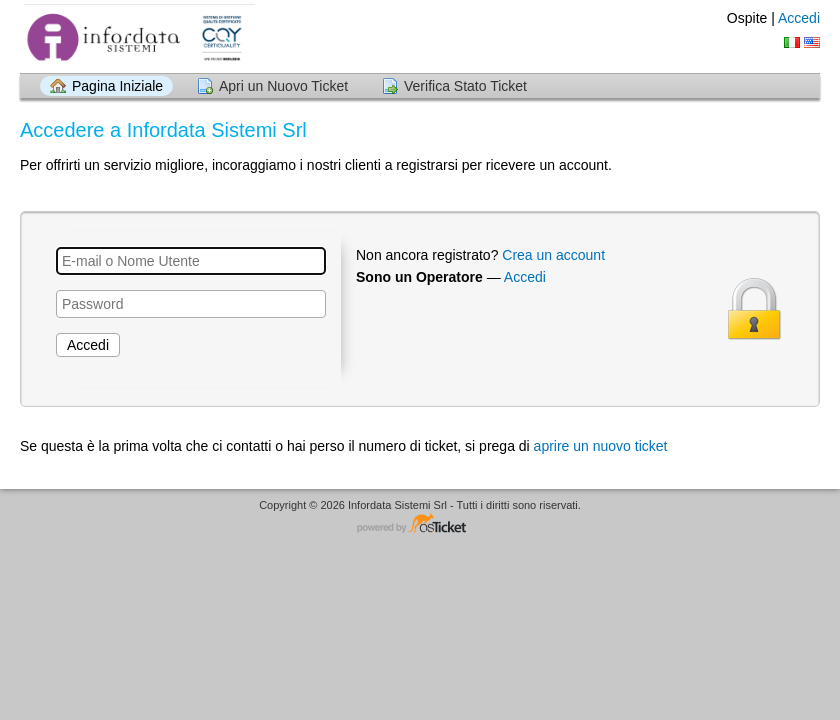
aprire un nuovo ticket (601, 446)
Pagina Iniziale (117, 86)
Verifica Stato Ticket (465, 86)
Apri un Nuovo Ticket (283, 86)
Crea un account (553, 255)
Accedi (799, 18)
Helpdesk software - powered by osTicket (420, 524)
